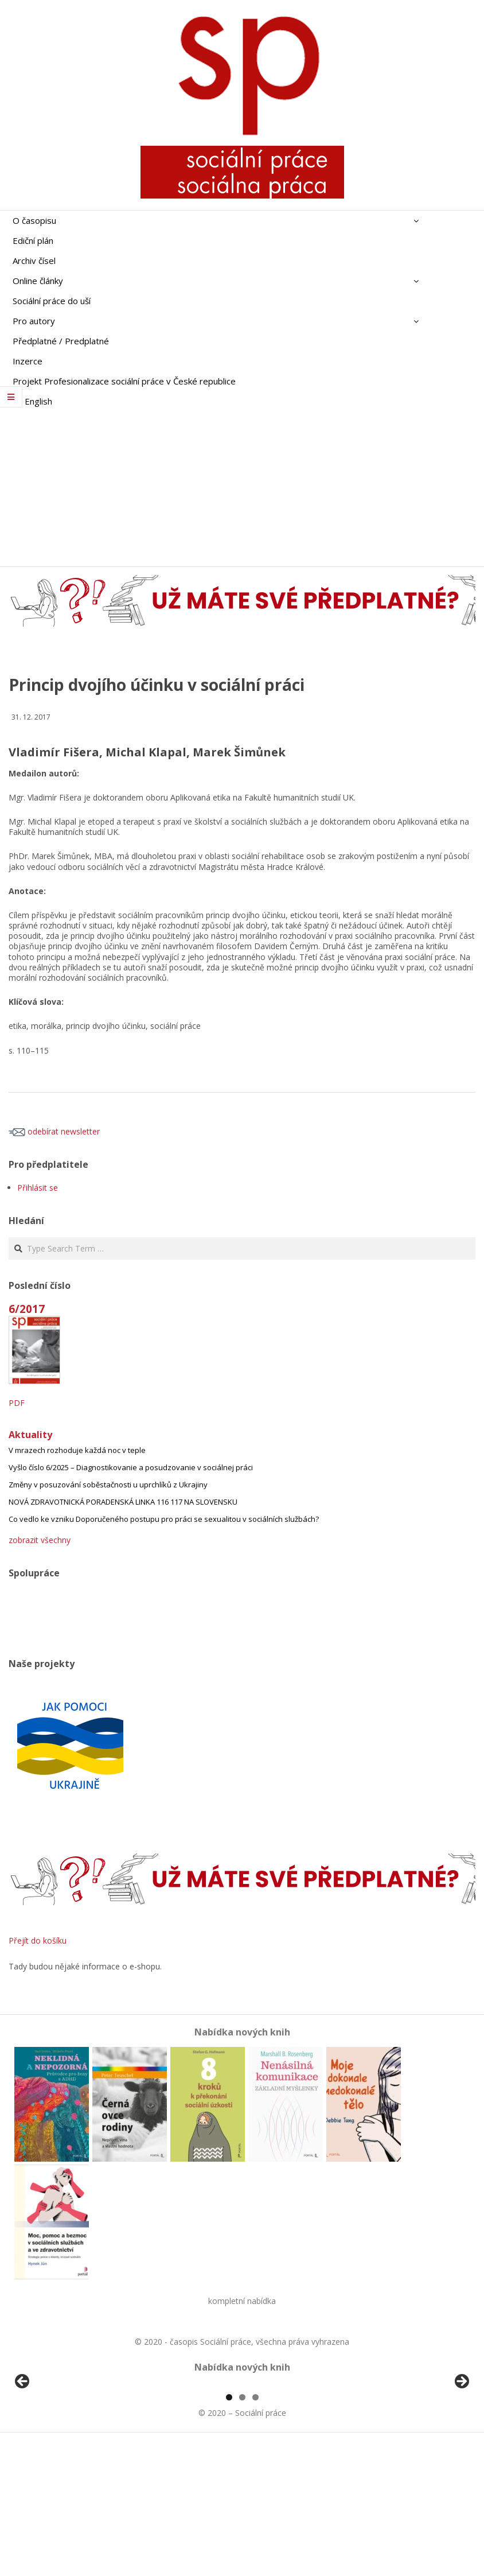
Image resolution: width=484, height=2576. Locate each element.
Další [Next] (461, 2448)
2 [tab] (242, 2529)
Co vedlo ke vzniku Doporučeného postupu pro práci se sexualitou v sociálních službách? (164, 1519)
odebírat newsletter (54, 1131)
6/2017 (27, 1308)
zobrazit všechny (40, 1539)
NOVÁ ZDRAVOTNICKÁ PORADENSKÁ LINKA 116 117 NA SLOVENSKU (123, 1502)
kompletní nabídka (242, 2300)
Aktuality (30, 1434)
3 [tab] (255, 2529)
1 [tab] (229, 2529)
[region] (242, 2451)
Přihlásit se (37, 1187)
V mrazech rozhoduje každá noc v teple (77, 1450)
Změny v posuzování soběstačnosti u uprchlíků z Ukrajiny (108, 1484)
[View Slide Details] (54, 2451)
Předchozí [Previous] (23, 2448)
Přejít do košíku (38, 1940)
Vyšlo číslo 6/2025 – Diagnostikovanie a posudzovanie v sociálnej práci (131, 1467)
